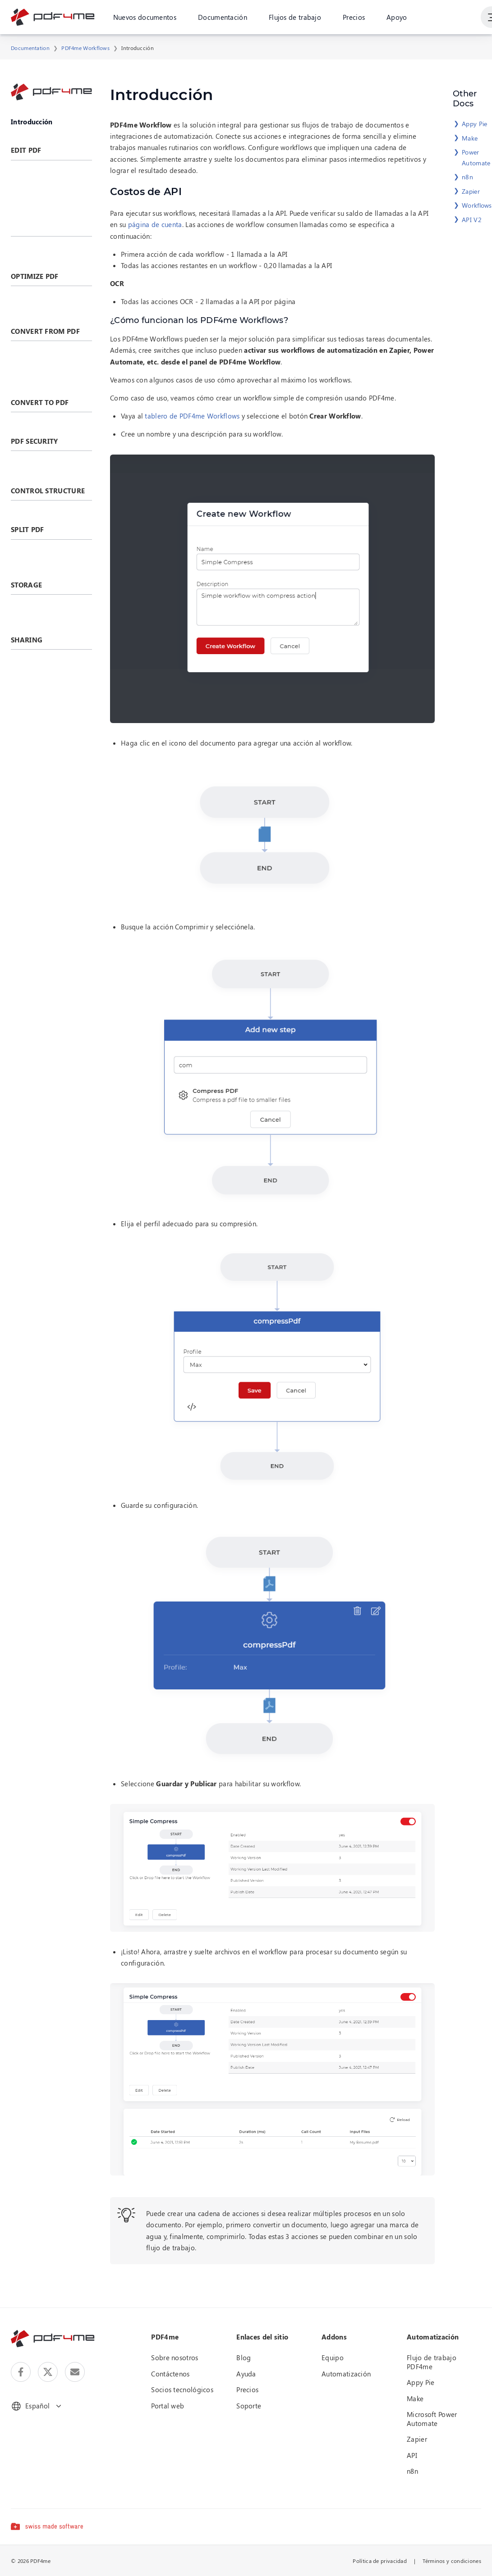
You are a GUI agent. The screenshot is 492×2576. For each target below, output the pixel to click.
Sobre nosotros (174, 2357)
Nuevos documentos (144, 17)
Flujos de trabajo (295, 17)
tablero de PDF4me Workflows (192, 415)
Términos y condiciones (452, 2560)
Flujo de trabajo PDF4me (431, 2362)
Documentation (30, 47)
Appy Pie (474, 123)
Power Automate (476, 157)
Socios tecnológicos (182, 2389)
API (412, 2455)
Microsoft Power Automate (432, 2419)
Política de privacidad (380, 2560)
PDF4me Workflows (85, 47)
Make (470, 138)
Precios (354, 17)
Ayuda (246, 2373)
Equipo (333, 2357)
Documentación (222, 17)
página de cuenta (155, 224)
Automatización (346, 2373)
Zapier (471, 191)
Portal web (167, 2405)
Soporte (248, 2405)
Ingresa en (454, 17)
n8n (467, 177)
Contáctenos (170, 2373)
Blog (243, 2357)
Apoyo (396, 17)
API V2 (472, 219)
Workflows (477, 205)
